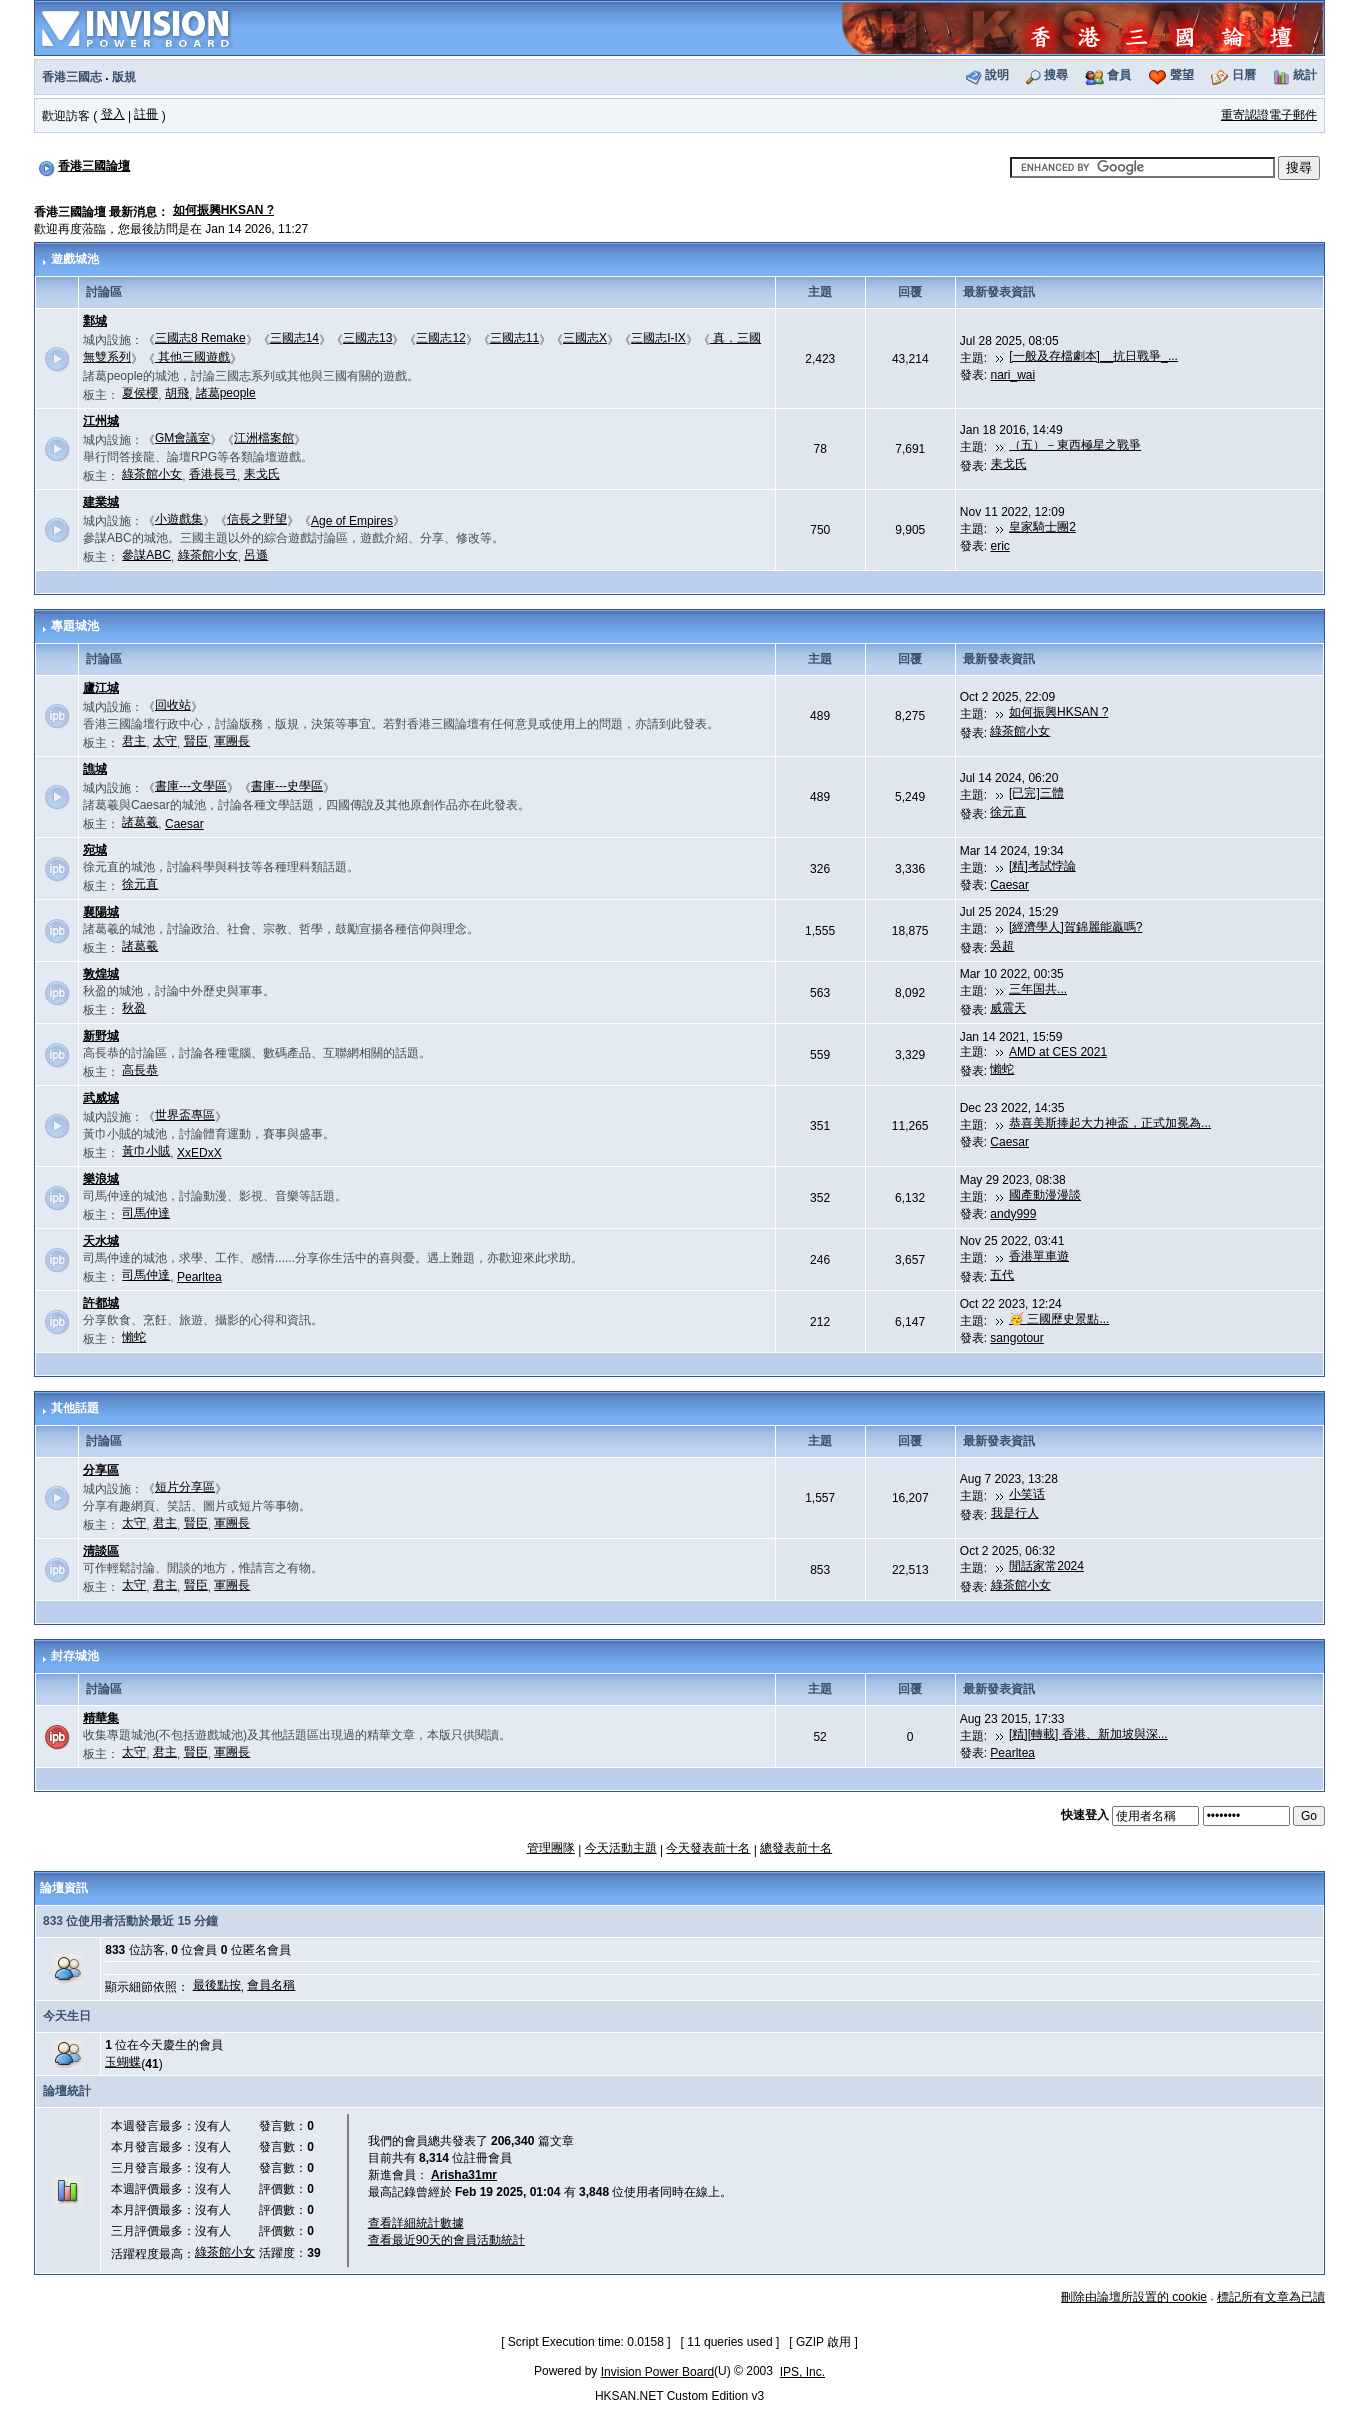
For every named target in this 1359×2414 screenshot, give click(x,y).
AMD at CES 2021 (1058, 1052)
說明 (997, 75)
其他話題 (75, 1408)
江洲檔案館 (264, 438)
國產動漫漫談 (1045, 1195)
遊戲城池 (75, 259)
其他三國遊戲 (192, 357)
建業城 (101, 502)
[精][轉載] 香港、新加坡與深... (1088, 1734)
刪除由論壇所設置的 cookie (1134, 2297)
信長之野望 (257, 519)
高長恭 (140, 1070)
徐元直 (1008, 812)
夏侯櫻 (140, 393)
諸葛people (226, 393)
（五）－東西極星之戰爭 (1075, 445)
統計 (1305, 75)
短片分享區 (185, 1487)
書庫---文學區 (191, 786)
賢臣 (196, 741)
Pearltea (199, 1277)
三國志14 (294, 338)
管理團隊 (551, 1848)
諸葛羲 (140, 822)
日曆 (1244, 75)
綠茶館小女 (152, 474)
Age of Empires (352, 521)
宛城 (95, 850)
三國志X (585, 338)
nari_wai (1013, 375)
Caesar (184, 824)
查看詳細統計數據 (416, 2223)
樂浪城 (101, 1179)
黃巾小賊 (146, 1151)
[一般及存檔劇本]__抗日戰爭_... (1093, 356)
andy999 (1013, 1214)
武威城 (101, 1098)
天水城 (101, 1241)
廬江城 (101, 688)
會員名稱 (271, 1985)
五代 (1002, 1275)
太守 (165, 741)
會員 (1119, 75)
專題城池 (75, 626)
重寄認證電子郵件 (1269, 115)
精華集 (101, 1718)
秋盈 (134, 1008)
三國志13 (367, 338)
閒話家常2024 (1046, 1566)
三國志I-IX (658, 338)
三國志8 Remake (200, 338)
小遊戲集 (179, 519)
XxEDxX (199, 1153)
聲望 (1182, 75)
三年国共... (1038, 989)
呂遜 (256, 555)
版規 (124, 77)
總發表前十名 (796, 1848)
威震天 (1008, 1008)
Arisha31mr (464, 2175)
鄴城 (95, 321)
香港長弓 (213, 474)
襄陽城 (101, 912)
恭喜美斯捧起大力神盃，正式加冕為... (1110, 1123)
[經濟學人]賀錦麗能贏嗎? (1075, 927)
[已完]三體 (1036, 793)
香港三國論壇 (94, 166)
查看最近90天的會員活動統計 (446, 2240)
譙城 (95, 769)
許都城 (101, 1303)
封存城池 (75, 1656)
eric (1000, 546)
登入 (113, 114)
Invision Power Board (657, 2372)
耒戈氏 (262, 474)
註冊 (146, 114)
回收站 (173, 705)
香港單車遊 (1039, 1256)
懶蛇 (1002, 1069)
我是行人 (1015, 1513)
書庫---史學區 (287, 786)
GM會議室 (182, 438)
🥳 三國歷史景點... (1059, 1319)
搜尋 (1056, 75)
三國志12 (440, 338)
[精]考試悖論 (1042, 866)
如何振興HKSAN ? (223, 210)
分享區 (101, 1470)
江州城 (101, 421)
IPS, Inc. (802, 2372)
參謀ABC (146, 555)
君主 (134, 741)
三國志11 (514, 338)
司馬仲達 (146, 1213)
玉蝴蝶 (123, 2062)
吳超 (1002, 946)
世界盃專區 (185, 1115)
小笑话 (1027, 1494)
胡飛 (177, 393)
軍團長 (232, 741)
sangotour (1016, 1338)
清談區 (101, 1551)
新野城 (101, 1036)
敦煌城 (101, 974)
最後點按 (217, 1985)
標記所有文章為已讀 (1271, 2297)
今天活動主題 (621, 1848)
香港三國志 (72, 77)
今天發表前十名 (708, 1848)
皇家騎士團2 (1042, 527)
